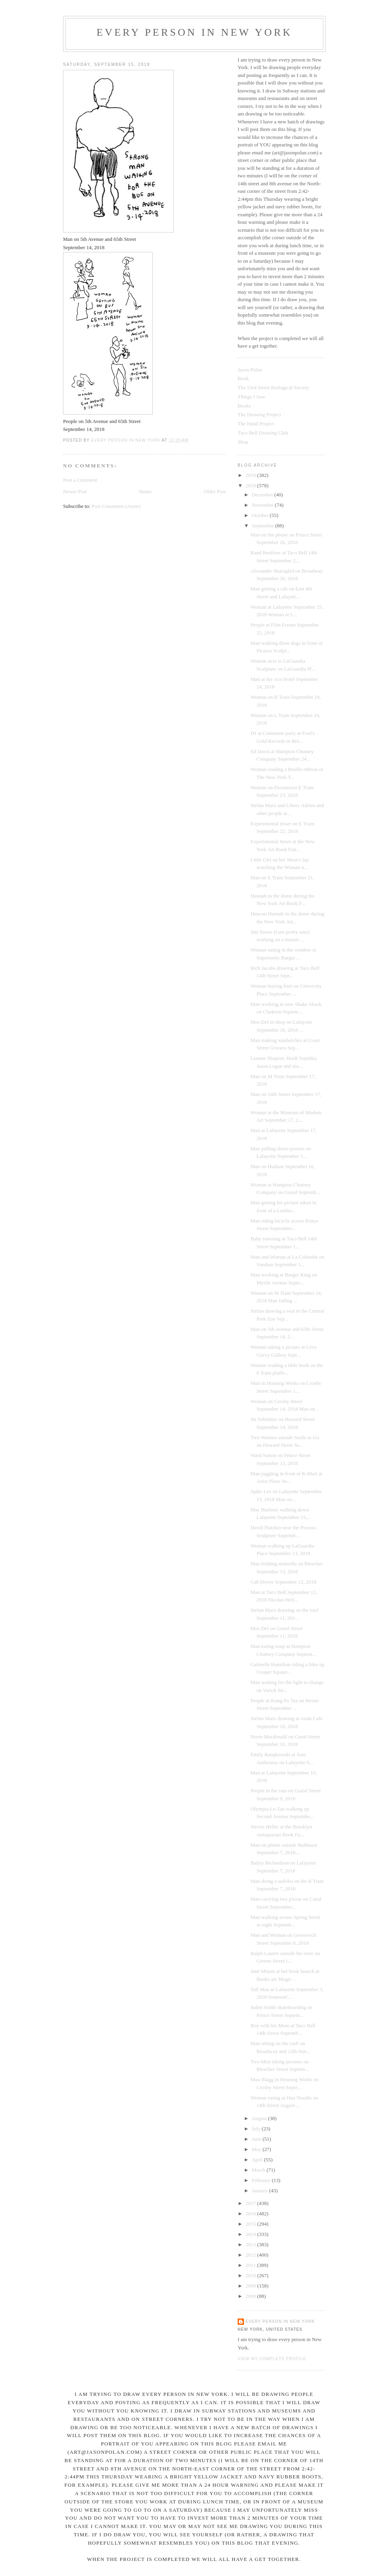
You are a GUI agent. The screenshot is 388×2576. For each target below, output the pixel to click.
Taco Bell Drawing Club (263, 433)
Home (145, 491)
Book (243, 378)
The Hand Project (256, 424)
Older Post (215, 491)
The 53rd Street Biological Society (273, 387)
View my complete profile (272, 2359)
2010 (251, 2275)
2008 (251, 2296)
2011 (251, 2265)
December (263, 495)
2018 (251, 485)
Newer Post (75, 491)
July (257, 2129)
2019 (251, 475)
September (263, 526)
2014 (251, 2234)
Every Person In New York (194, 32)
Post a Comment (80, 480)
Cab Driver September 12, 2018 (283, 1582)
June (257, 2139)
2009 (251, 2286)
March (259, 2170)
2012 (251, 2255)
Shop (243, 442)
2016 (251, 2214)
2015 (251, 2224)
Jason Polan (250, 370)
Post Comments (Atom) (116, 506)
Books (244, 406)
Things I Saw (251, 397)
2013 (251, 2244)
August (260, 2118)
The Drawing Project (259, 414)
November (263, 505)
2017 (251, 2203)
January (260, 2190)
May (257, 2149)
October (261, 515)
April (258, 2160)
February (262, 2180)
